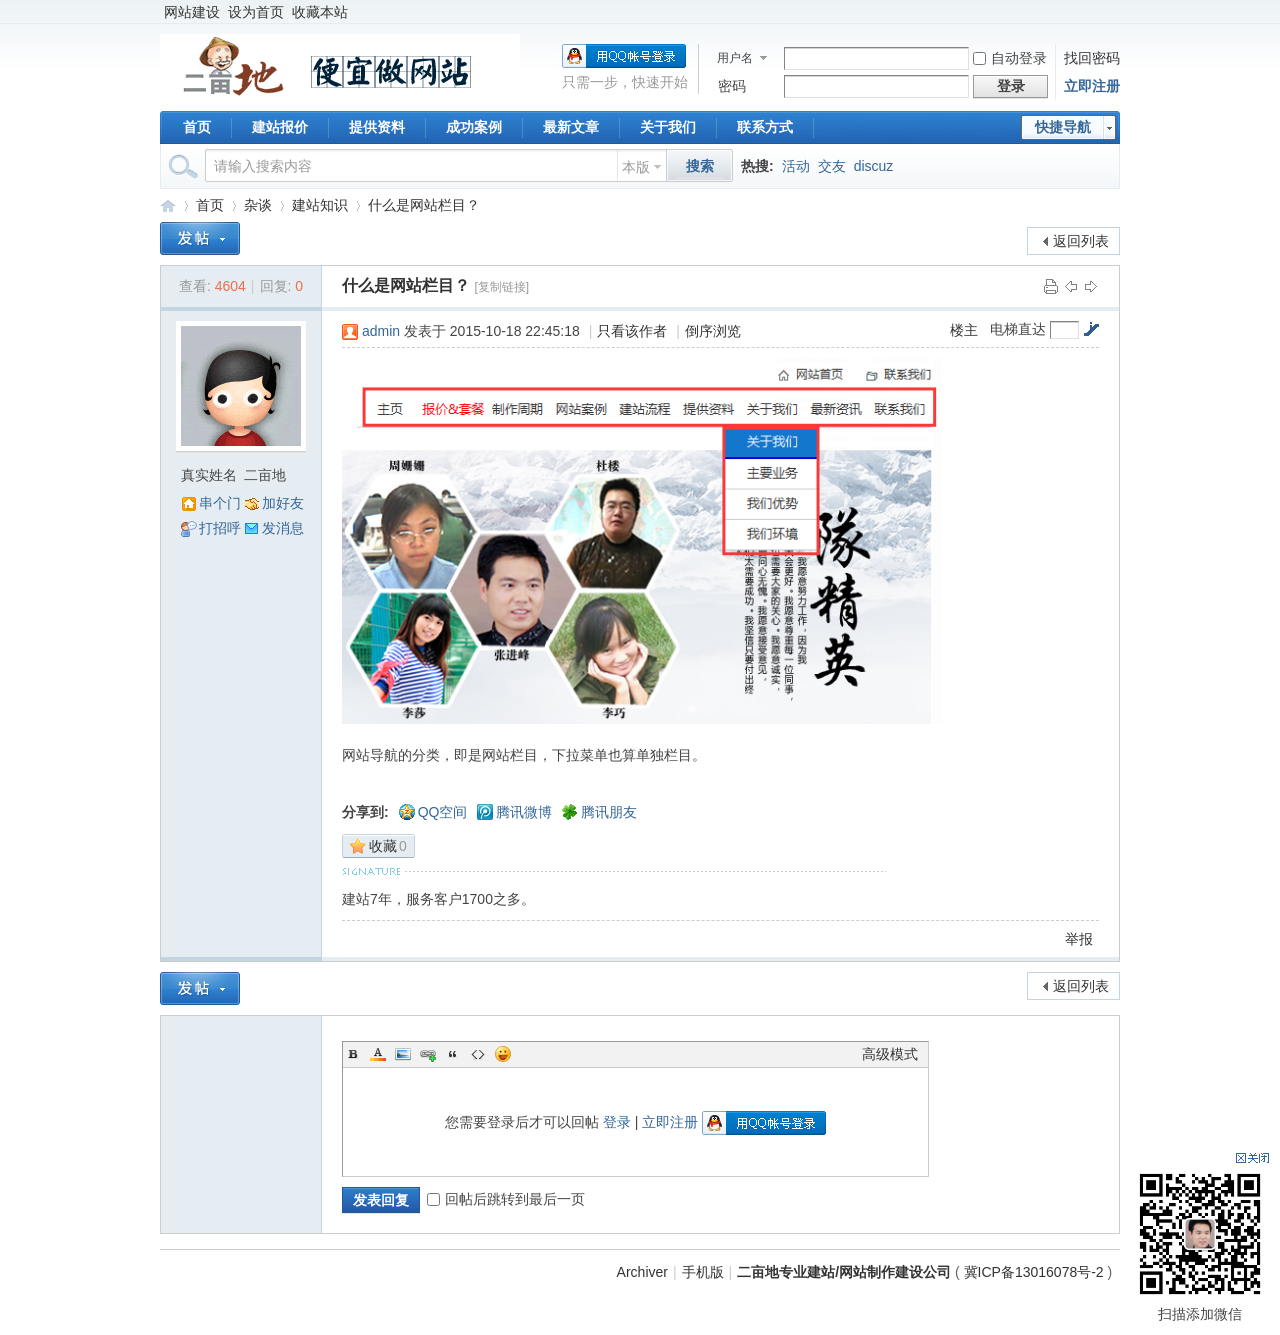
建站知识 (320, 205)
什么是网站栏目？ (424, 205)
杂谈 (258, 205)
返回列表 (1081, 241)
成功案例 (474, 127)
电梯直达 (1018, 329)
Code (478, 1054)
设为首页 (256, 12)
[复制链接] (501, 287)
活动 (796, 166)
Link (428, 1054)
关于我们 (668, 127)
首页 (197, 127)
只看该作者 (632, 331)
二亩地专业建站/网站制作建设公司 (168, 205)
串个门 (220, 503)
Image (403, 1054)
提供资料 (377, 127)
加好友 (283, 503)
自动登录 (1010, 58)
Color (378, 1054)
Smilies (503, 1054)
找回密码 (1092, 58)
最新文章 (571, 127)
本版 (636, 167)
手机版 (703, 1272)
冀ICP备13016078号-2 (1036, 1272)
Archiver (642, 1272)
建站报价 (280, 127)
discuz (874, 166)
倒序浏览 (713, 331)
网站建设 (192, 12)
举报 (1079, 939)
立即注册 (1092, 86)
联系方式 (765, 127)
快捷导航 (1063, 127)
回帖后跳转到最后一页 (506, 1199)
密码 (732, 86)
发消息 (283, 528)
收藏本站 (320, 12)
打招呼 (220, 528)
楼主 (964, 330)
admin (381, 331)
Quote (453, 1054)
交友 (832, 166)
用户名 (735, 58)
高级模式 (890, 1054)
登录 (617, 1122)
